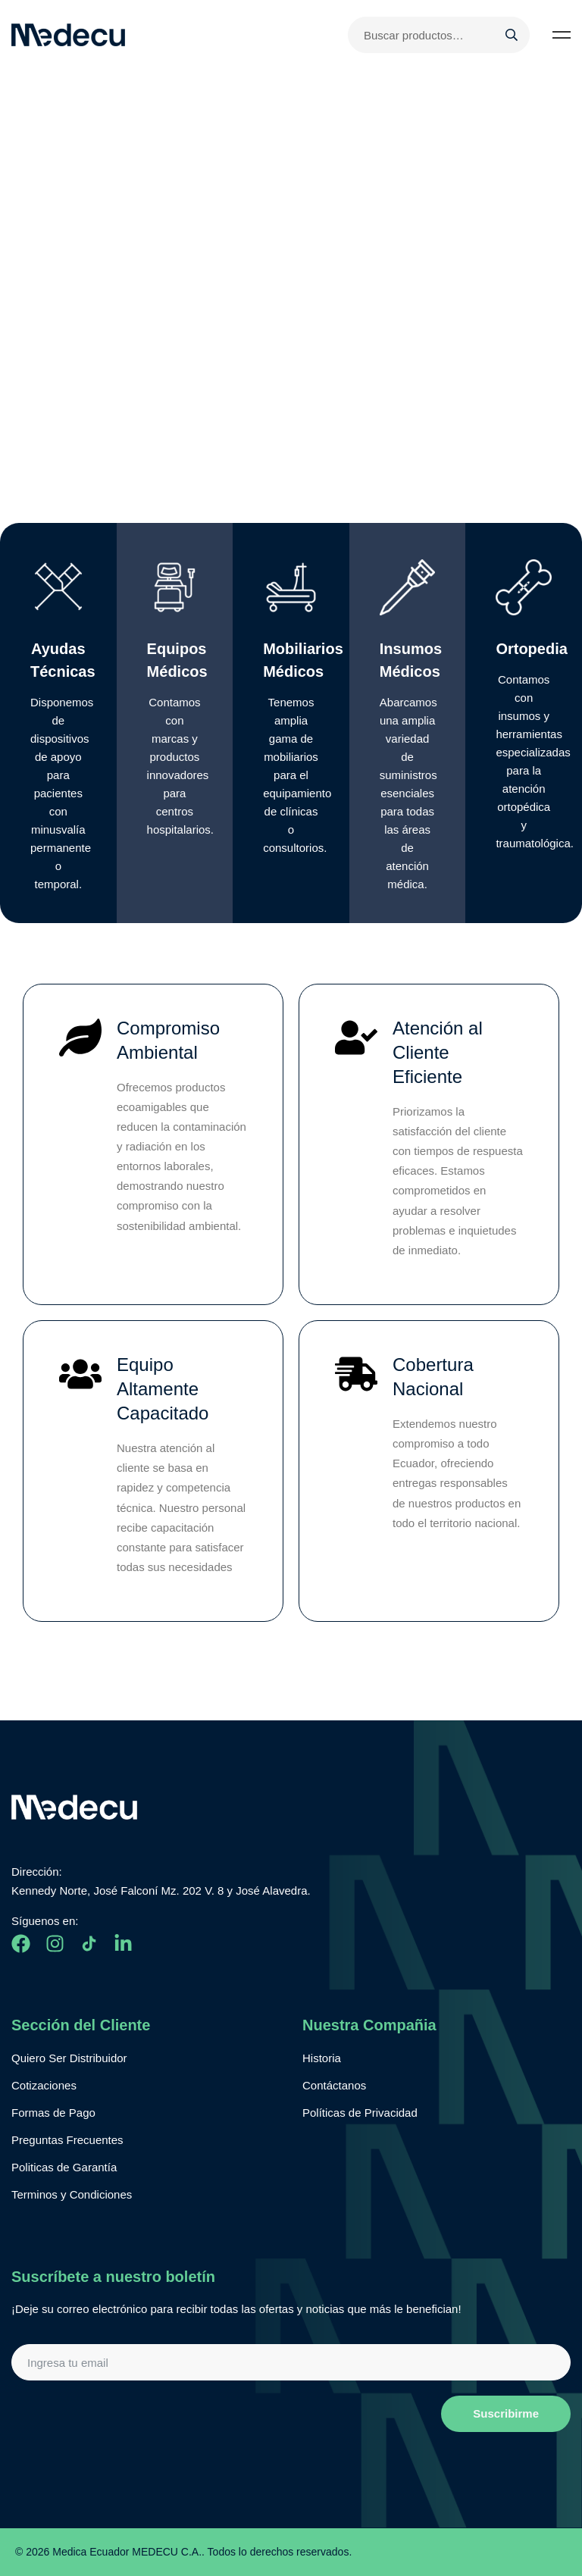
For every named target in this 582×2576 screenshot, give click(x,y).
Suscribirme (506, 2413)
